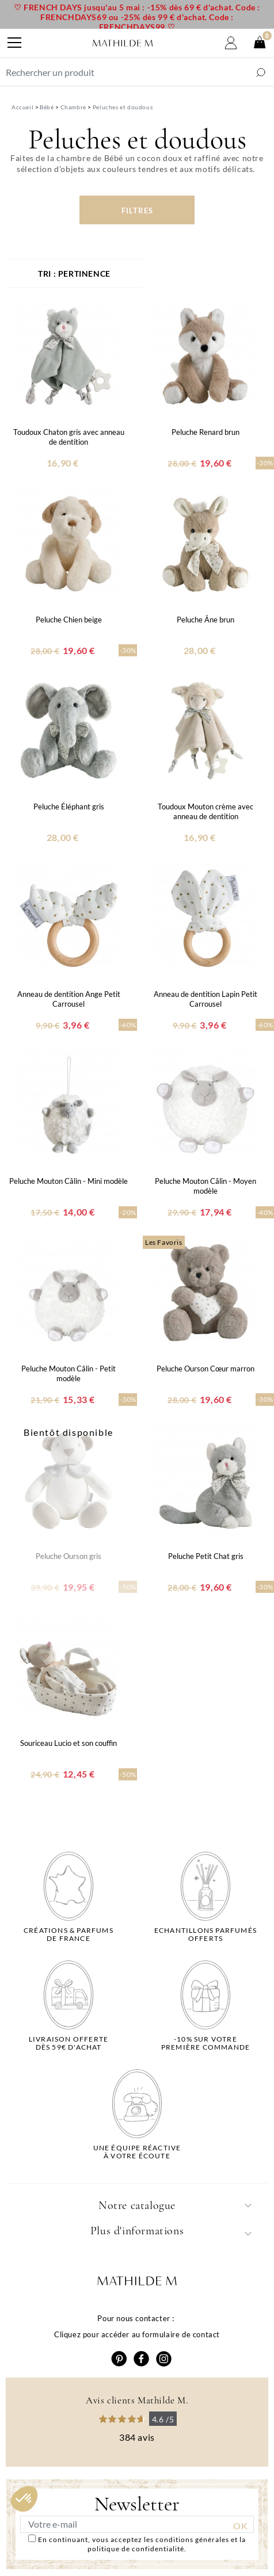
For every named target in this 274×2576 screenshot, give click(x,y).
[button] (24, 2499)
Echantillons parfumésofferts (205, 1935)
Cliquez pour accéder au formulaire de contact (137, 2334)
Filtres (137, 210)
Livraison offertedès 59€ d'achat (68, 2043)
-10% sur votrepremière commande (205, 2043)
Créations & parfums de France (68, 1935)
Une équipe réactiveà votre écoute (137, 2152)
